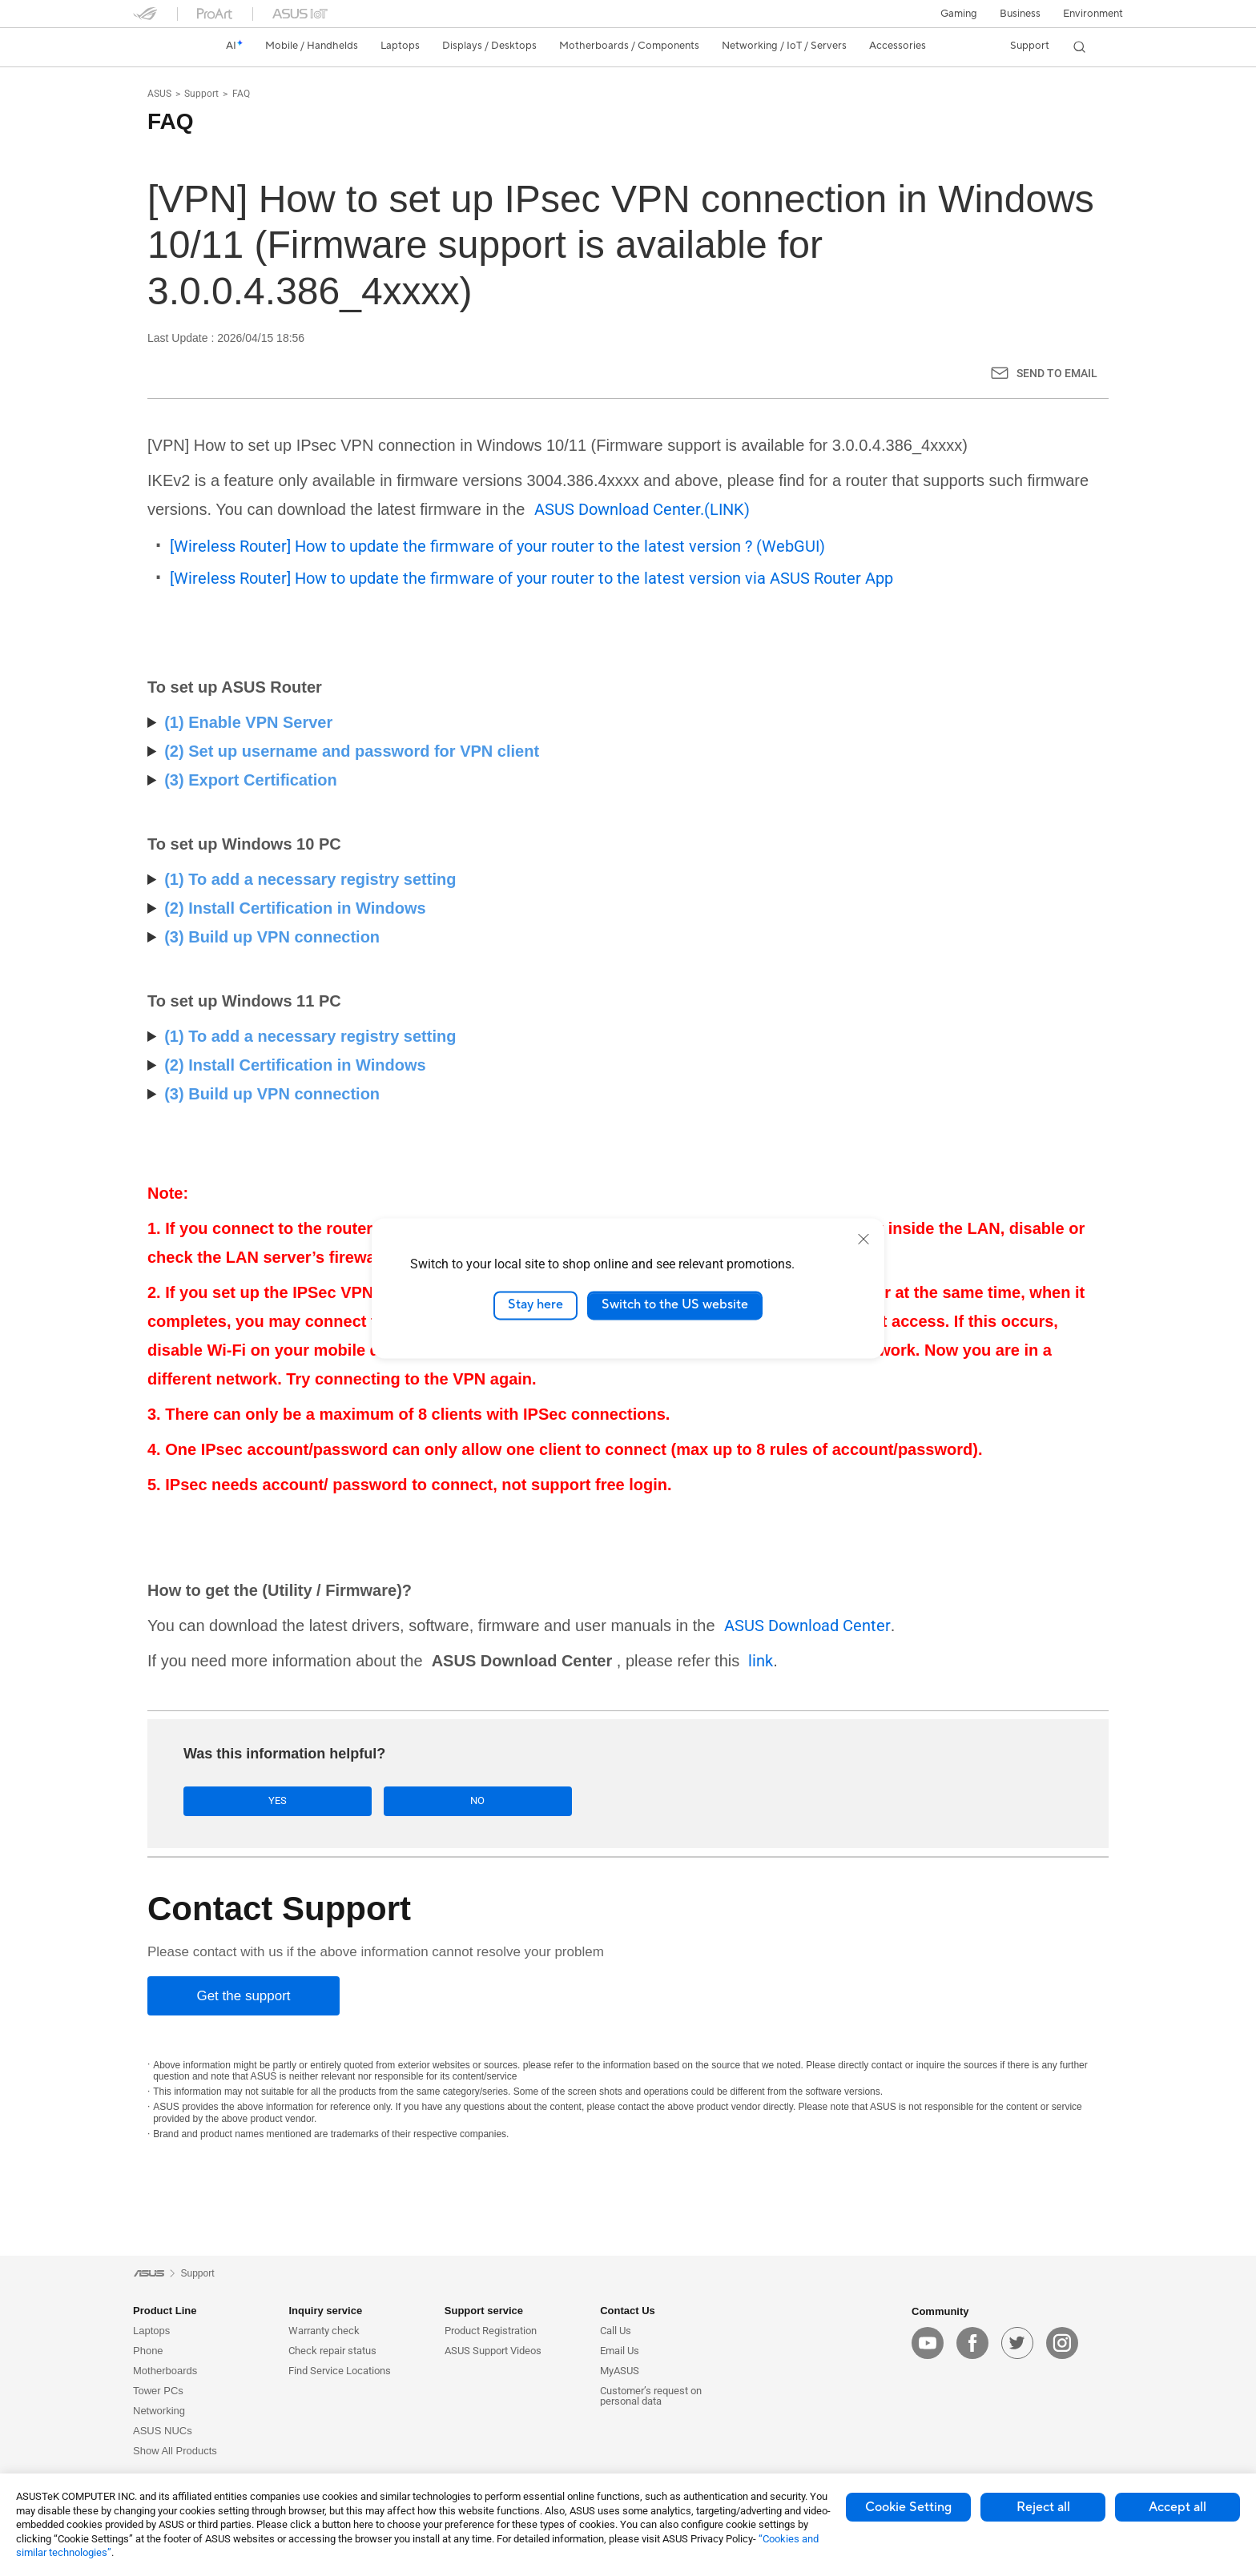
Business (1020, 13)
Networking (159, 2413)
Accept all (1177, 2507)
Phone (148, 2353)
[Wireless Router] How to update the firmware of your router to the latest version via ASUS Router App (531, 578)
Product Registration (491, 2333)
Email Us (619, 2353)
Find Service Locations (339, 2373)
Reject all (1043, 2507)
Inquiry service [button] (325, 2313)
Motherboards (165, 2373)
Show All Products (175, 2453)
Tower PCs (158, 2393)
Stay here (535, 1305)
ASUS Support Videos (493, 2353)
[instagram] (1062, 2345)
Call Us (615, 2333)
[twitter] (1017, 2345)
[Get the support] (243, 1998)
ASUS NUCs (162, 2433)
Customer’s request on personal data (651, 2398)
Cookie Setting (908, 2507)
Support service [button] (484, 2313)
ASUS (159, 93)
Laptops (151, 2333)
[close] (863, 1238)
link (760, 1660)
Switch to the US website (675, 1305)
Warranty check (324, 2333)
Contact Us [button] (627, 2313)
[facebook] (972, 2345)
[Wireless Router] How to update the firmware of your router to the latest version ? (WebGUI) (497, 546)
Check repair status (332, 2353)
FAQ (241, 93)
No (362, 1801)
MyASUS (619, 2373)
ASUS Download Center (807, 1625)
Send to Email (1056, 373)
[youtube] (928, 2345)
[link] (160, 46)
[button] (958, 13)
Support (201, 93)
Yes (239, 1801)
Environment (1093, 13)
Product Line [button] (164, 2313)
